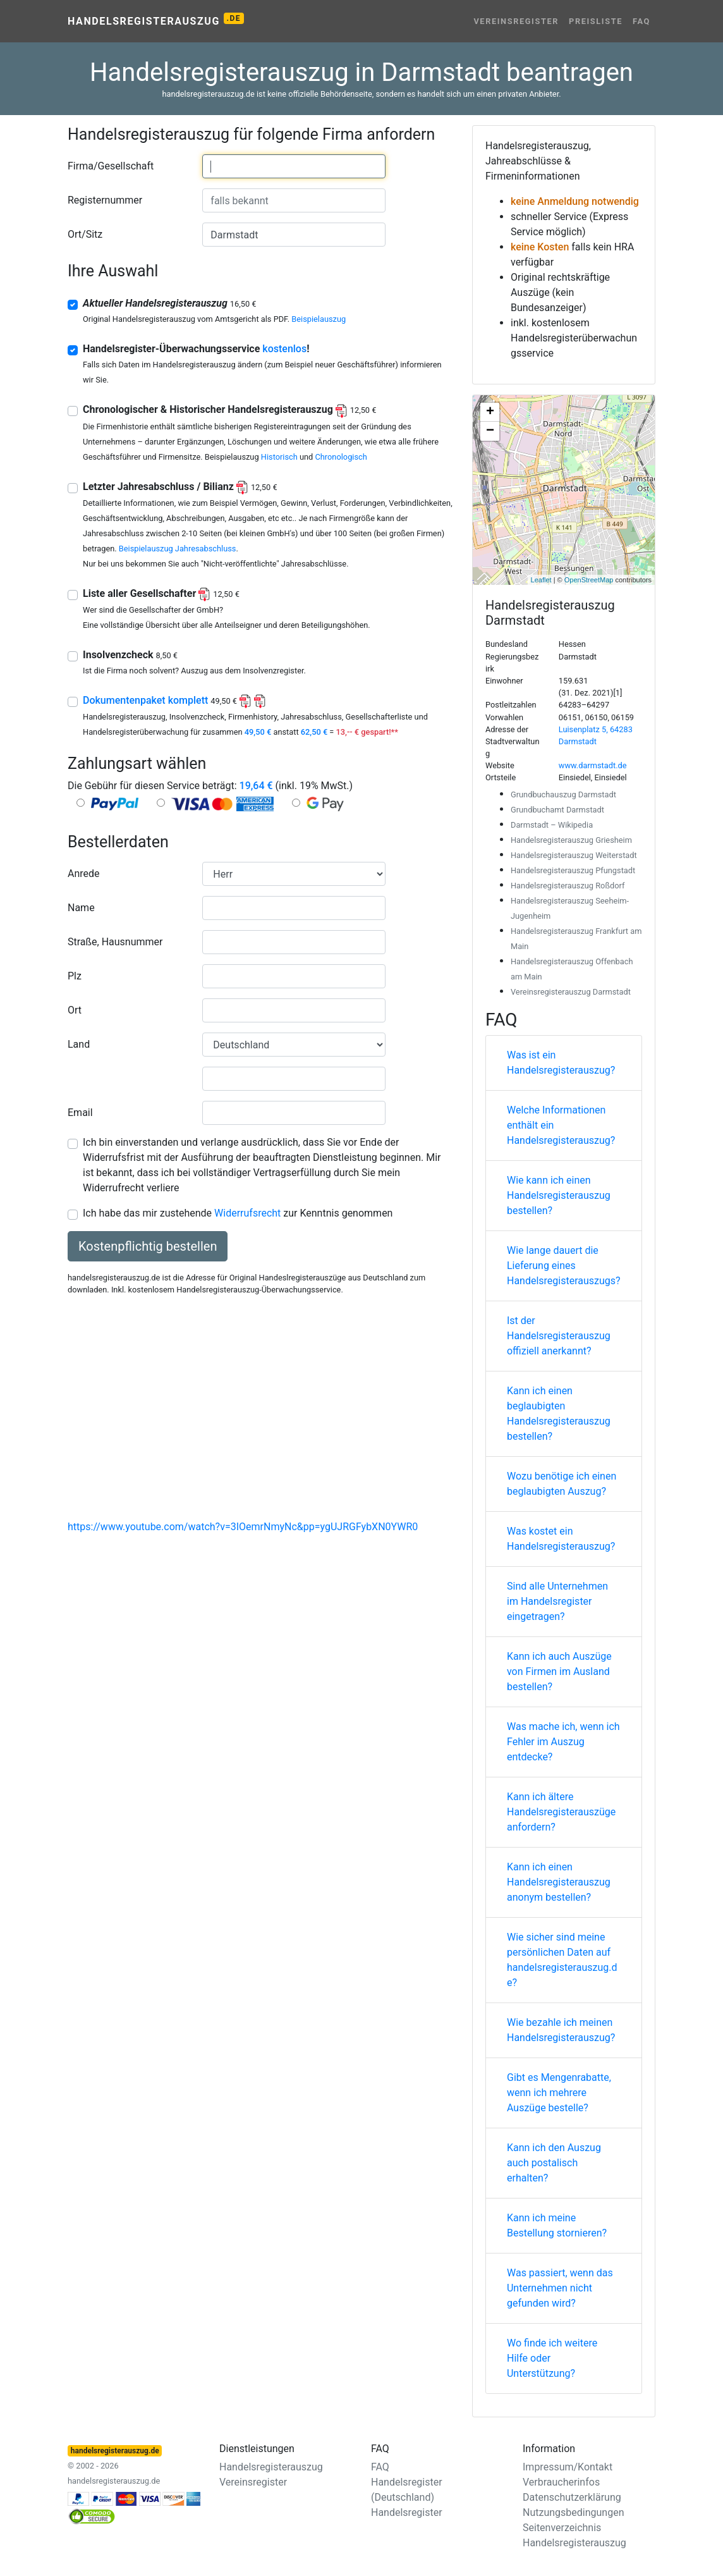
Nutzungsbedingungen (573, 2512)
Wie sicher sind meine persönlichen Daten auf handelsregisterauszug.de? (562, 1960)
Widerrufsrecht (247, 1213)
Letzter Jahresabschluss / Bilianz (180, 487)
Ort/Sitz (85, 234)
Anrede (84, 874)
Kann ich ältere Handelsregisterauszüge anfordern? (561, 1812)
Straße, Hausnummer (115, 942)
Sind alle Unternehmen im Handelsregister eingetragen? (557, 1601)
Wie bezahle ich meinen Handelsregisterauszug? (561, 2030)
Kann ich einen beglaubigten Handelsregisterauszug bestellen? (559, 1413)
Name (81, 908)
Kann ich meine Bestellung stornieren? (557, 2225)
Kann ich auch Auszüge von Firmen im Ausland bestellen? (559, 1671)
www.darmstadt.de (593, 765)
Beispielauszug (318, 319)
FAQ (641, 21)
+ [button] (490, 412)
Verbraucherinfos (561, 2482)
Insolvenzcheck (130, 655)
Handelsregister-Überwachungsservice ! (196, 349)
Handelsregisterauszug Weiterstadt (574, 855)
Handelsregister (406, 2512)
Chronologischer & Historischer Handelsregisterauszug (229, 409)
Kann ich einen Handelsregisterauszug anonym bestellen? (559, 1882)
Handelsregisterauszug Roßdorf (567, 885)
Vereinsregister (516, 21)
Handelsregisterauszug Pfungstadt (573, 870)
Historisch (279, 457)
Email (80, 1113)
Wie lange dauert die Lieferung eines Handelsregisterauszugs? (564, 1265)
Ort (75, 1010)
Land (79, 1044)
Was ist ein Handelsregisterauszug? (561, 1062)
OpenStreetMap (589, 580)
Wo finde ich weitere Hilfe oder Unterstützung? (552, 2358)
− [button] (490, 431)
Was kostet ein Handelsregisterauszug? (561, 1538)
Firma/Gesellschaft (111, 166)
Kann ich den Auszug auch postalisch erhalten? (554, 2163)
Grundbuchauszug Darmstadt (563, 794)
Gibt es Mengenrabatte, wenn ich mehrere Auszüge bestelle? (559, 2092)
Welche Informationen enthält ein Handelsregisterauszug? (561, 1125)
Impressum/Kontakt (567, 2467)
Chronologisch (341, 457)
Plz (75, 976)
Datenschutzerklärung (572, 2497)
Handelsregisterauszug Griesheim (571, 840)
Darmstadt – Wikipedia (552, 825)
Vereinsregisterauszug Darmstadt (571, 992)
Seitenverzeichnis (562, 2528)
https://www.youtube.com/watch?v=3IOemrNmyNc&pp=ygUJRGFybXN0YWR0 (243, 1527)
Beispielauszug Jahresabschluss (177, 548)
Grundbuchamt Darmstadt (557, 809)
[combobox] (294, 166)
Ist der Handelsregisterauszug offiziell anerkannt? (559, 1336)
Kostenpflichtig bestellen (147, 1246)
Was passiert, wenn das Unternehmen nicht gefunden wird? (560, 2288)
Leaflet (541, 580)
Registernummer (105, 200)
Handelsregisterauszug (156, 20)
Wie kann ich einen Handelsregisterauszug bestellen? (559, 1195)
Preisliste (596, 21)
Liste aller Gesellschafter (161, 593)
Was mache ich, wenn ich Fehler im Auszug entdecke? (563, 1741)
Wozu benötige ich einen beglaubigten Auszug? (561, 1483)
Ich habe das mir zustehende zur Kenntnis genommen (237, 1213)
